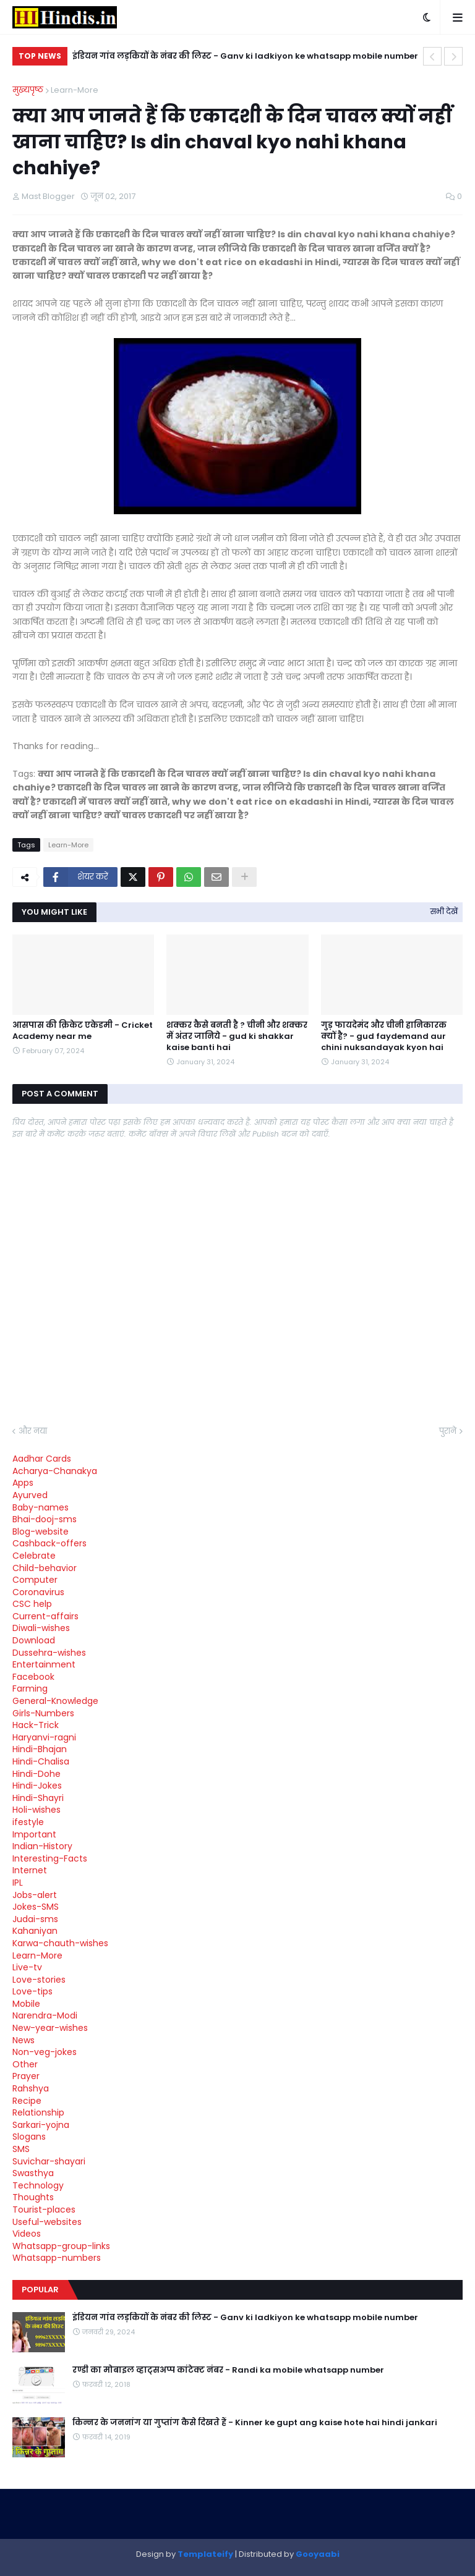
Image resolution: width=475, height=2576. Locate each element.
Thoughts (33, 2197)
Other (25, 2064)
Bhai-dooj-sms (44, 1519)
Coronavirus (38, 1592)
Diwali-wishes (41, 1628)
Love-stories (39, 1979)
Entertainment (43, 1664)
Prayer (26, 2076)
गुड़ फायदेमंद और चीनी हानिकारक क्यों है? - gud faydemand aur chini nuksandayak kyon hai (384, 1036)
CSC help (32, 1604)
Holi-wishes (36, 1809)
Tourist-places (43, 2209)
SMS (21, 2149)
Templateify (205, 2554)
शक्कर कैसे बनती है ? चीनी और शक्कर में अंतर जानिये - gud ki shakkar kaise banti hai (236, 1036)
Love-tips (32, 1991)
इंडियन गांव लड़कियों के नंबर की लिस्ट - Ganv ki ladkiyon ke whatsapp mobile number (245, 56)
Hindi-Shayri (38, 1798)
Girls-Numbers (43, 1713)
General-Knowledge (55, 1701)
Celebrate (34, 1555)
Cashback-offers (49, 1543)
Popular (40, 2289)
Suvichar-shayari (48, 2161)
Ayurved (30, 1495)
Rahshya (30, 2088)
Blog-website (40, 1531)
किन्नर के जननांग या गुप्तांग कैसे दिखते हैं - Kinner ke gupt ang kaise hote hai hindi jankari (254, 2422)
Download (33, 1640)
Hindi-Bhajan (39, 1749)
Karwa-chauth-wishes (60, 1943)
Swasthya (33, 2173)
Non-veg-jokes (44, 2052)
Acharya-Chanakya (54, 1471)
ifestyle (28, 1822)
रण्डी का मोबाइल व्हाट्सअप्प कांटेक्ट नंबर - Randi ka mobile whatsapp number (228, 2370)
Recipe (26, 2101)
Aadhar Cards (41, 1458)
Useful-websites (47, 2222)
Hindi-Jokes (37, 1785)
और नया (33, 1431)
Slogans (29, 2136)
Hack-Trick (35, 1725)
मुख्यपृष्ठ (27, 90)
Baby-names (40, 1507)
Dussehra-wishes (49, 1652)
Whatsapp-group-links (61, 2246)
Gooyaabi (318, 2554)
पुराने (447, 1431)
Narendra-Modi (44, 2015)
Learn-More (74, 90)
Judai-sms (35, 1919)
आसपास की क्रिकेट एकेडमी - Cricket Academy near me (82, 1031)
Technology (38, 2185)
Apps (22, 1483)
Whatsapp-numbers (56, 2258)
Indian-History (42, 1846)
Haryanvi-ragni (44, 1737)
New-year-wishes (50, 2028)
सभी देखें (444, 911)
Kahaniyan (35, 1931)
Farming (30, 1688)
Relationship (38, 2112)
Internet (29, 1870)
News (23, 2040)
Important (34, 1834)
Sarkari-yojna (40, 2125)
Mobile (26, 2004)
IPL (17, 1882)
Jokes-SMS (35, 1906)
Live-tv (27, 1967)
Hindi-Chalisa (40, 1761)
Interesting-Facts (49, 1858)
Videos (26, 2233)
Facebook (33, 1677)
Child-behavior (44, 1568)
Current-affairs (45, 1616)
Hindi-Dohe (36, 1774)
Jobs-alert (34, 1895)
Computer (35, 1580)
